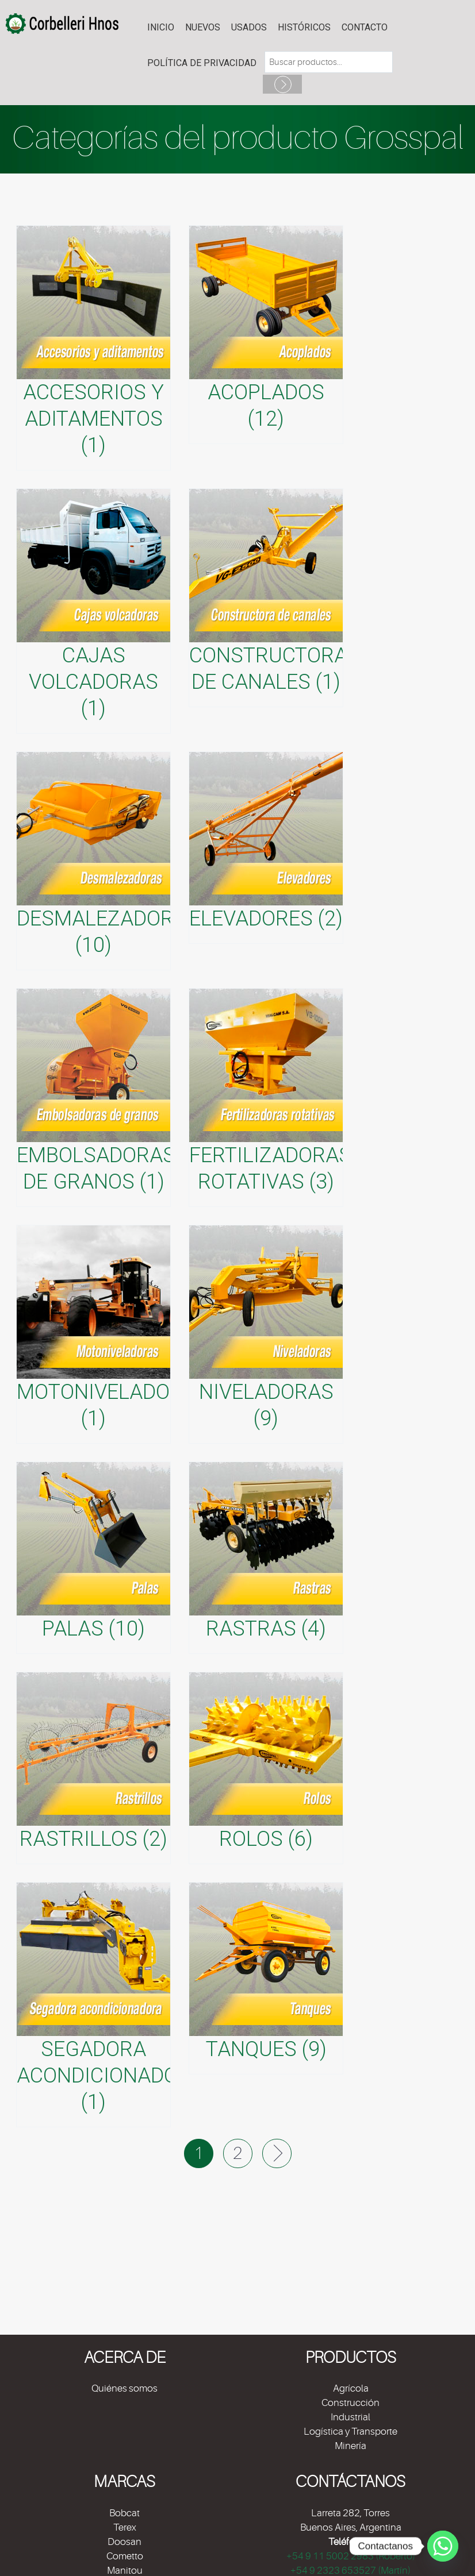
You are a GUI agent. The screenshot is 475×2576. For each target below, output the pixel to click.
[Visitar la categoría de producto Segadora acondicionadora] (93, 2005)
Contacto (365, 27)
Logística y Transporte (350, 2431)
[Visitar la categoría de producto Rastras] (266, 1557)
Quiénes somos (124, 2388)
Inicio (160, 27)
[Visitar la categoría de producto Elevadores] (266, 847)
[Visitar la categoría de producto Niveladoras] (266, 1334)
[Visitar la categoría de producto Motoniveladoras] (93, 1334)
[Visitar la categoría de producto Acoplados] (266, 335)
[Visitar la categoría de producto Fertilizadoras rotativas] (266, 1097)
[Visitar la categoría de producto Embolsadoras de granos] (93, 1097)
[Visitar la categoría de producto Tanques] (266, 1978)
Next (277, 2153)
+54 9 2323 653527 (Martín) (350, 2570)
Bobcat (124, 2513)
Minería (350, 2445)
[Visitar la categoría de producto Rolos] (266, 1768)
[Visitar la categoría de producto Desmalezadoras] (93, 861)
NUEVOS (202, 27)
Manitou (125, 2570)
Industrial (350, 2417)
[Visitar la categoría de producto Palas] (93, 1557)
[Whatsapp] (442, 2546)
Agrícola (351, 2388)
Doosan (124, 2541)
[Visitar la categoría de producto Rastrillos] (93, 1768)
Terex (124, 2527)
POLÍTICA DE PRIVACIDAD (201, 62)
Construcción (350, 2402)
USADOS (249, 27)
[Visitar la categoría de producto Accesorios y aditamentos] (93, 348)
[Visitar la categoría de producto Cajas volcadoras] (93, 611)
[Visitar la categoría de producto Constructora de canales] (266, 598)
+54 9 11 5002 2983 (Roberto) (350, 2556)
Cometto (124, 2556)
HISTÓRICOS (304, 27)
